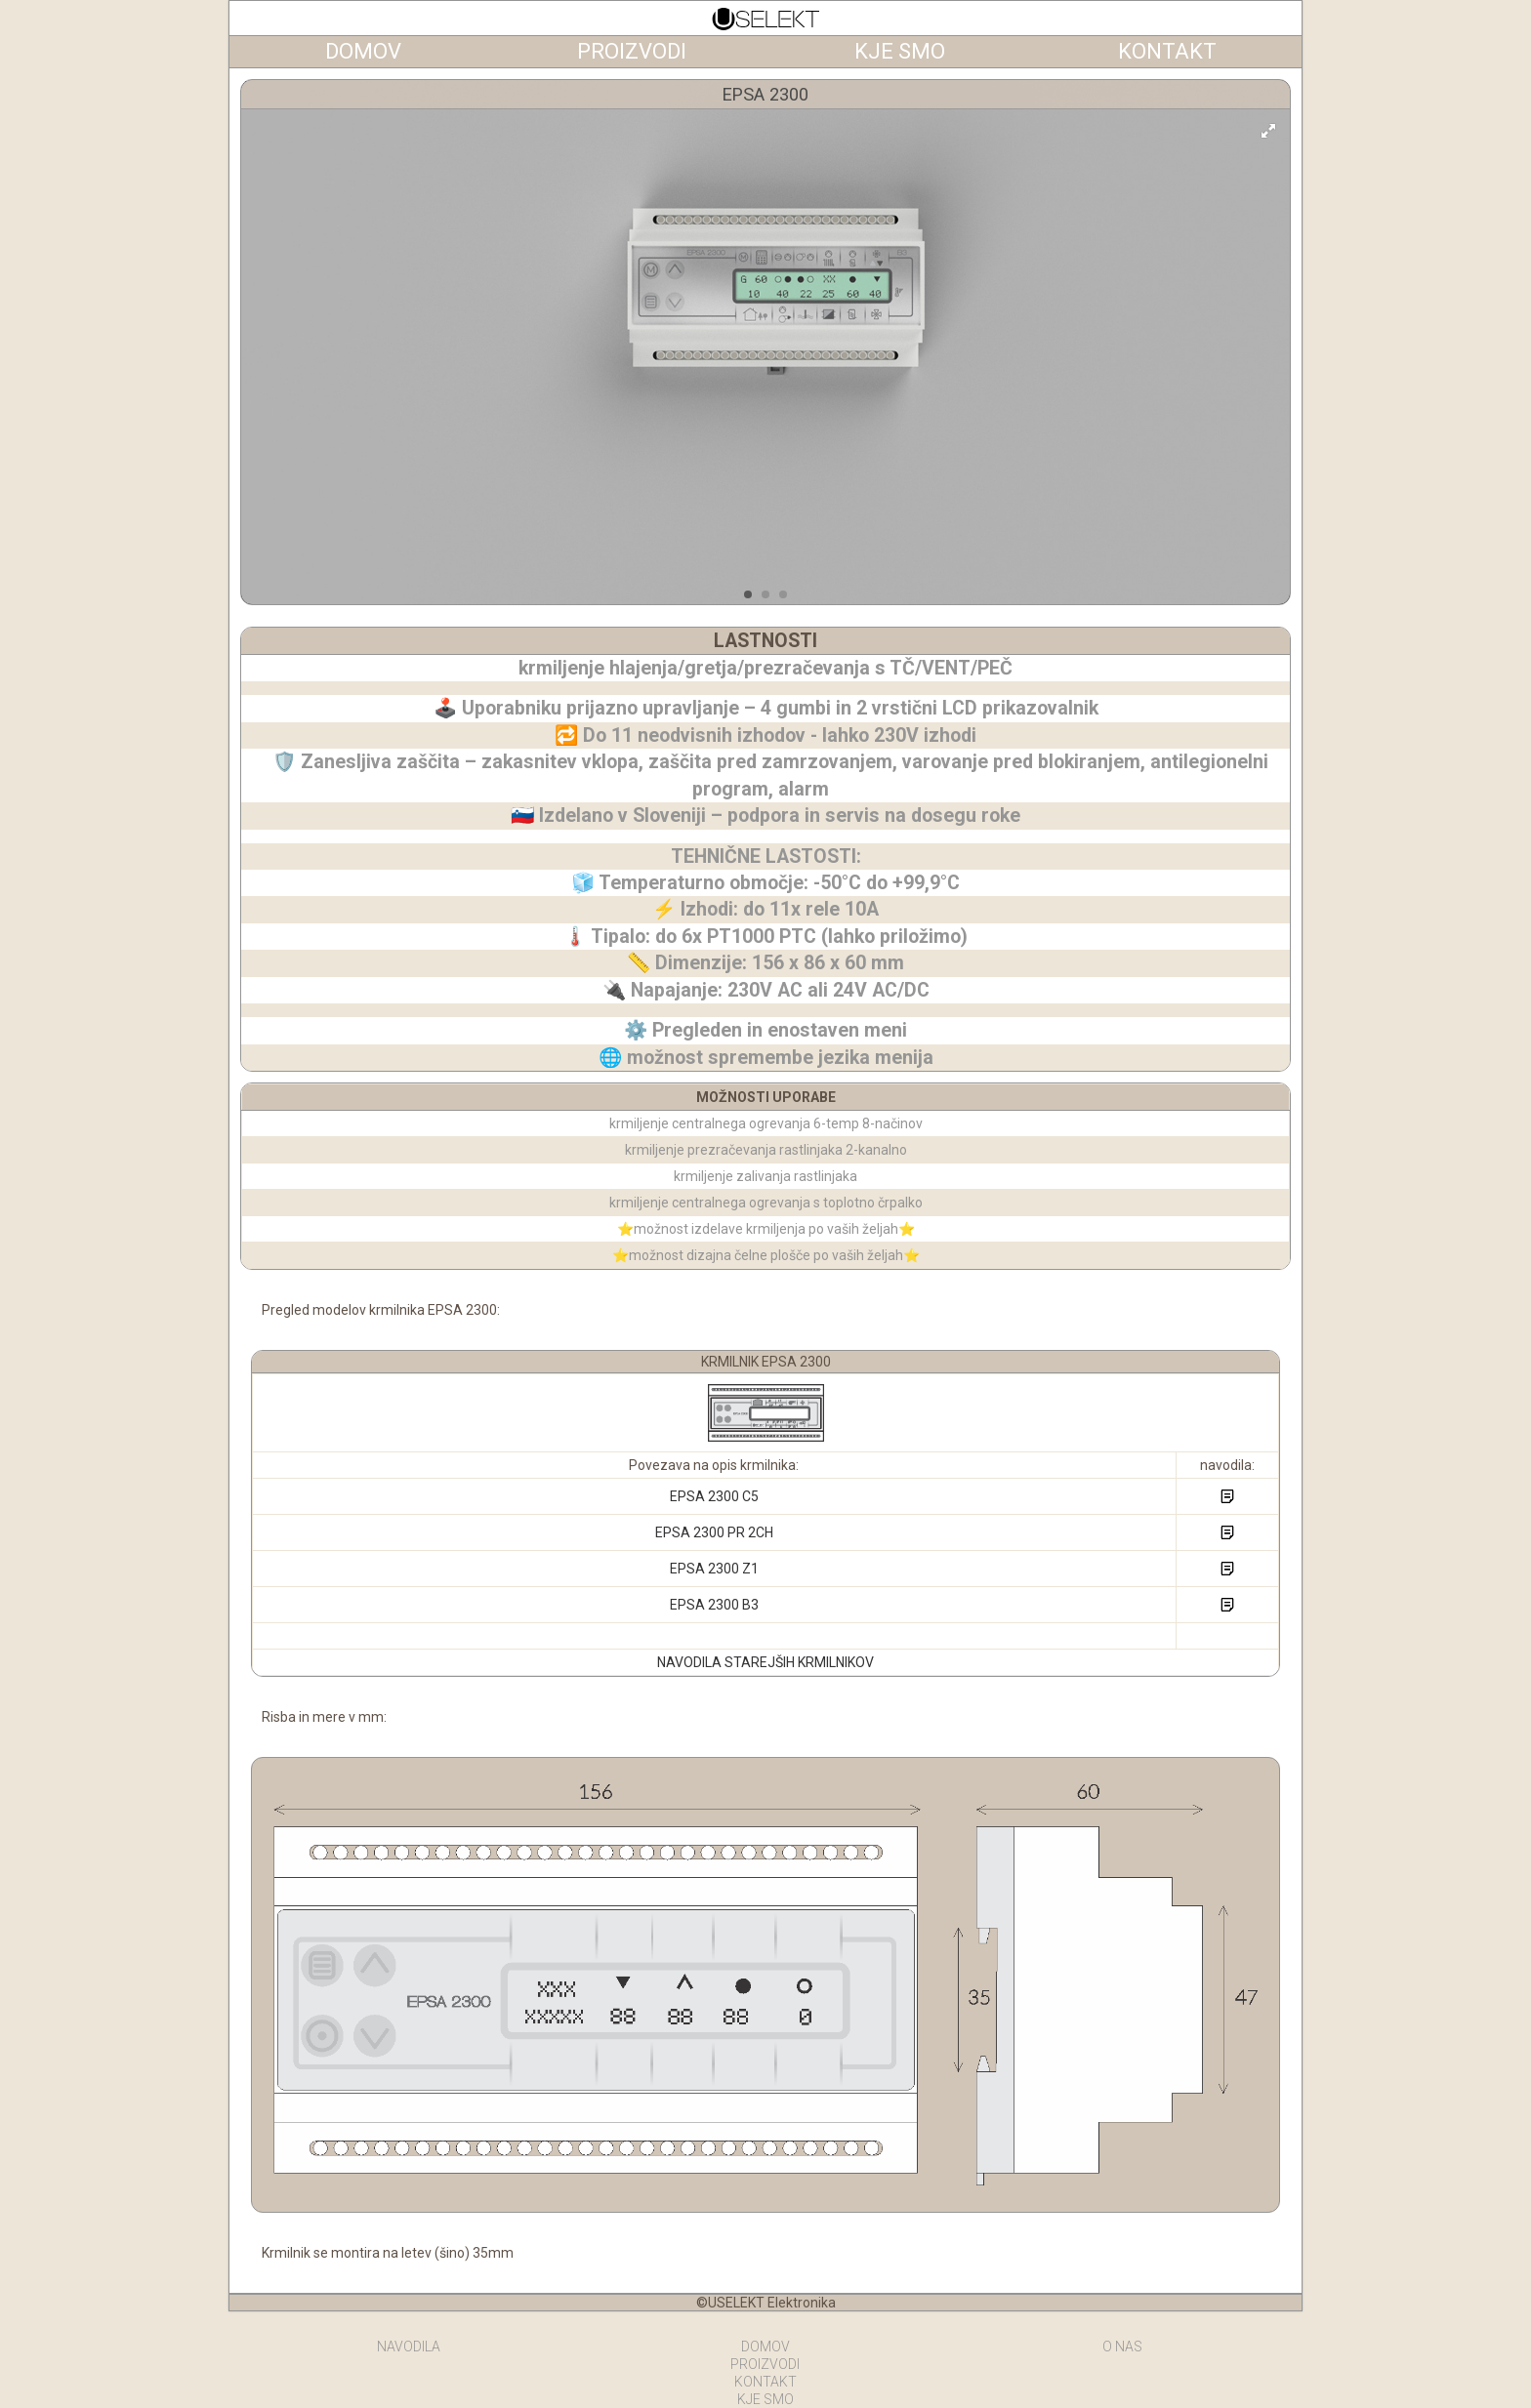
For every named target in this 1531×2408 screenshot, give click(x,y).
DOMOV (765, 2346)
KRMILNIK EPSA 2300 (766, 1361)
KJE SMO (765, 2399)
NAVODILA (408, 2346)
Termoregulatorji (765, 19)
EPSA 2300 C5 (714, 1496)
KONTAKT (765, 2381)
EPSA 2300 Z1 (714, 1568)
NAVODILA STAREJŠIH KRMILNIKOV (765, 1662)
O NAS (1122, 2346)
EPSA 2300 (765, 94)
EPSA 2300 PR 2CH (714, 1532)
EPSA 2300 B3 (714, 1604)
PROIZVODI (765, 2364)
